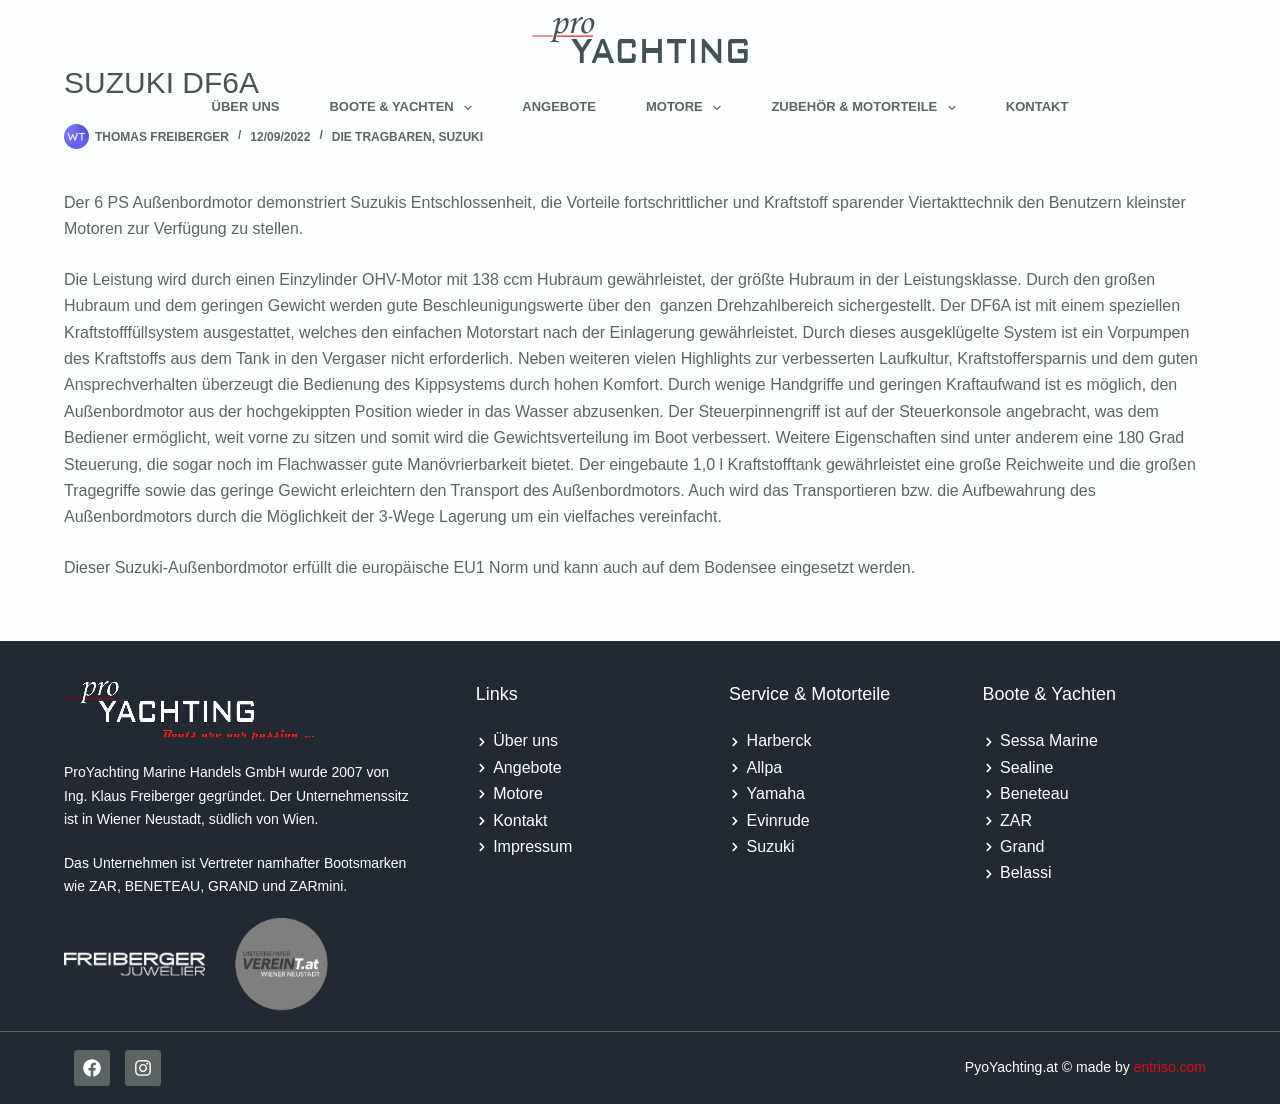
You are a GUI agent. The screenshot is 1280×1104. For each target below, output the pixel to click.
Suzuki (460, 137)
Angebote (559, 106)
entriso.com (1170, 1067)
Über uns (246, 106)
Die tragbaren (382, 137)
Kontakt (1037, 106)
